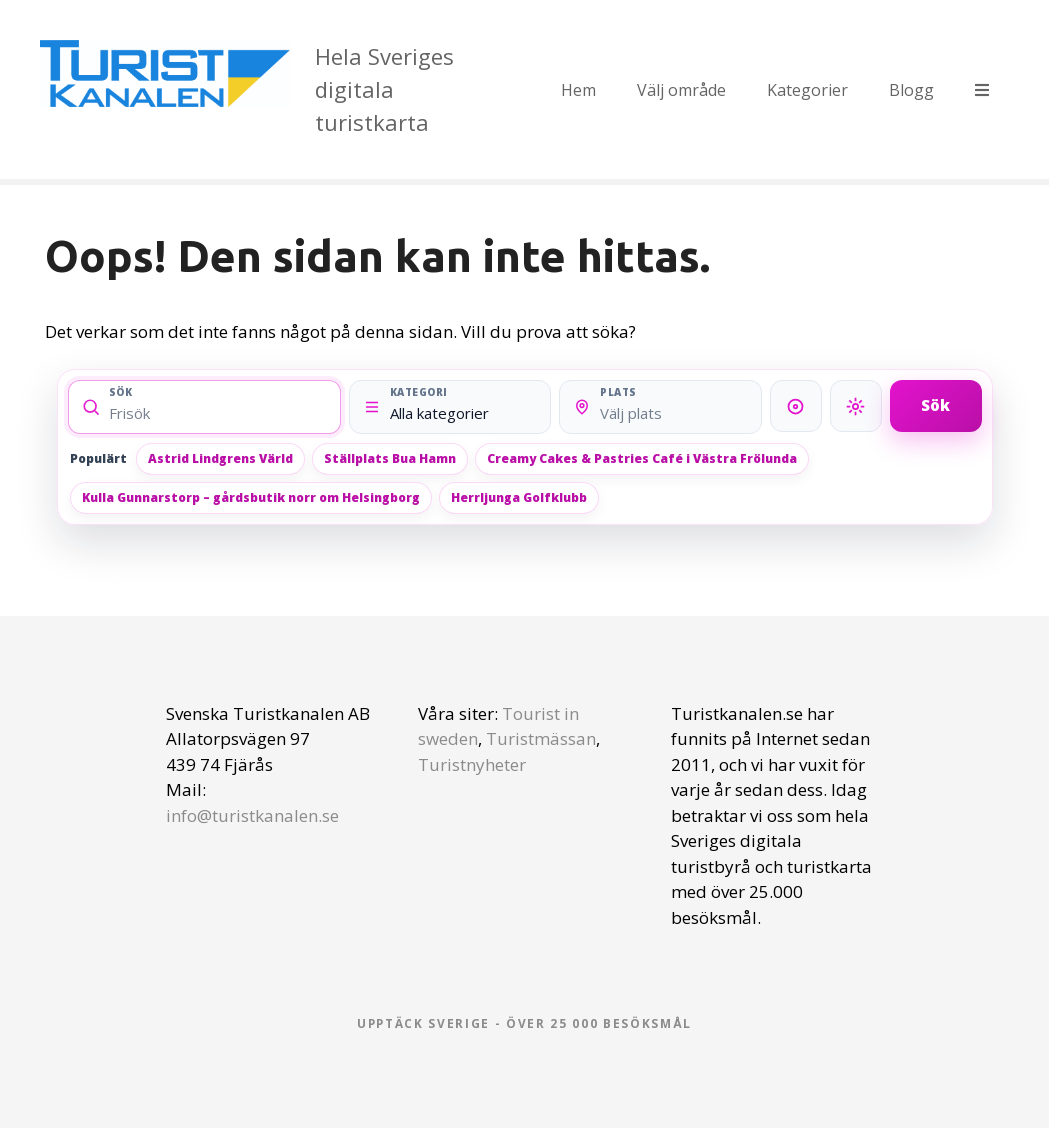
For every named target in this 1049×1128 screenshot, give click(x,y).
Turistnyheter (472, 764)
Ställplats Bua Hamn (390, 458)
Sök (935, 405)
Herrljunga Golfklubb (519, 497)
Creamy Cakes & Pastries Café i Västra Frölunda (642, 458)
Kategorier (807, 90)
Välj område (681, 90)
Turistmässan (541, 738)
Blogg (911, 90)
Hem (578, 90)
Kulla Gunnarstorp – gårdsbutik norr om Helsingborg (251, 497)
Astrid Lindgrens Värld (220, 458)
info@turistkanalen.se (252, 815)
